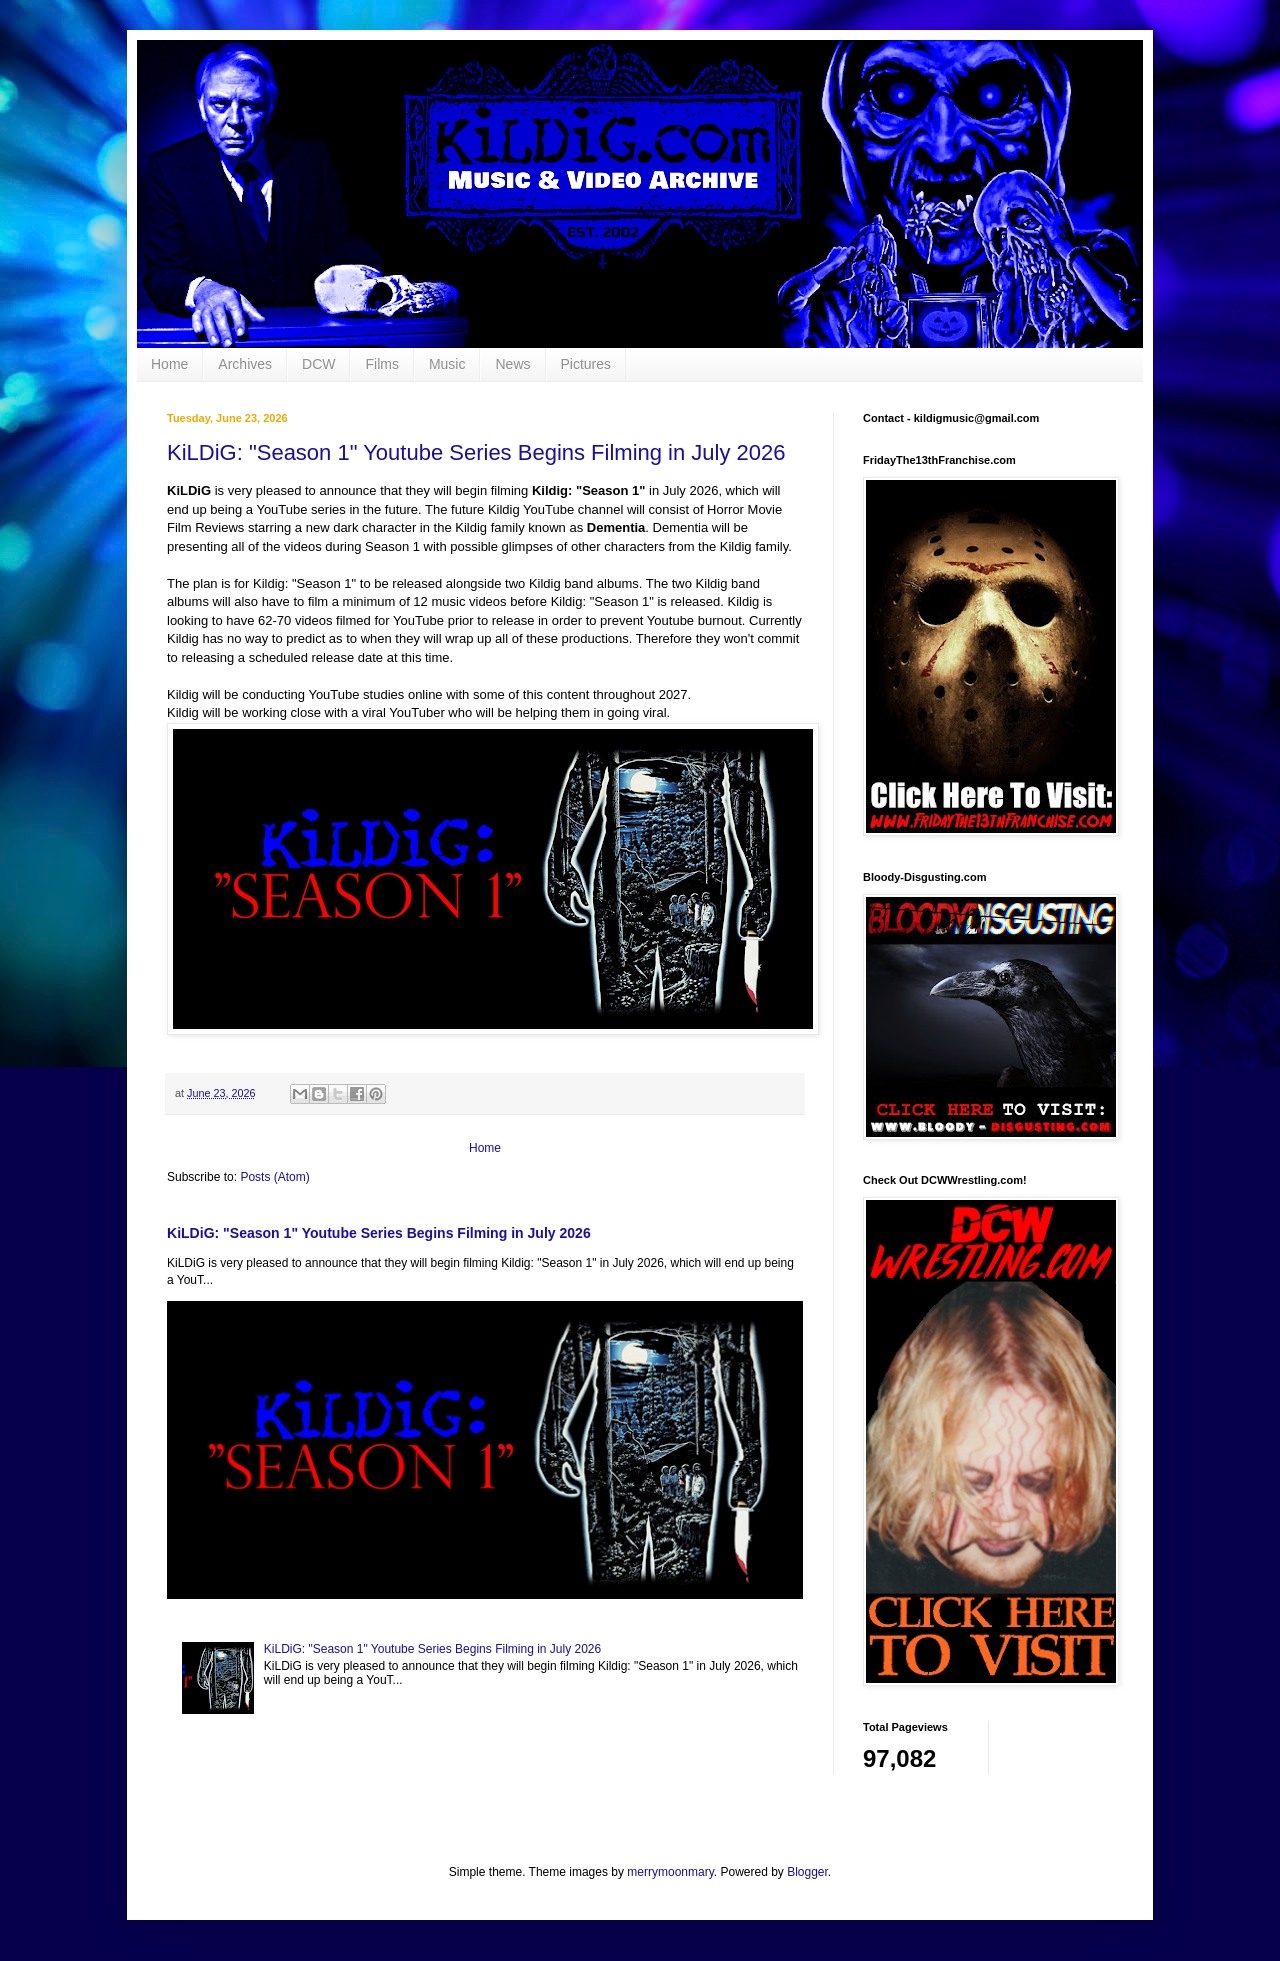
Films (381, 364)
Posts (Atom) (274, 1177)
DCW (318, 364)
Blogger (807, 1872)
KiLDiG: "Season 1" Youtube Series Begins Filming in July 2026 (476, 452)
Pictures (586, 364)
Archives (245, 364)
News (512, 364)
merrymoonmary (670, 1872)
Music (447, 364)
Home (169, 364)
